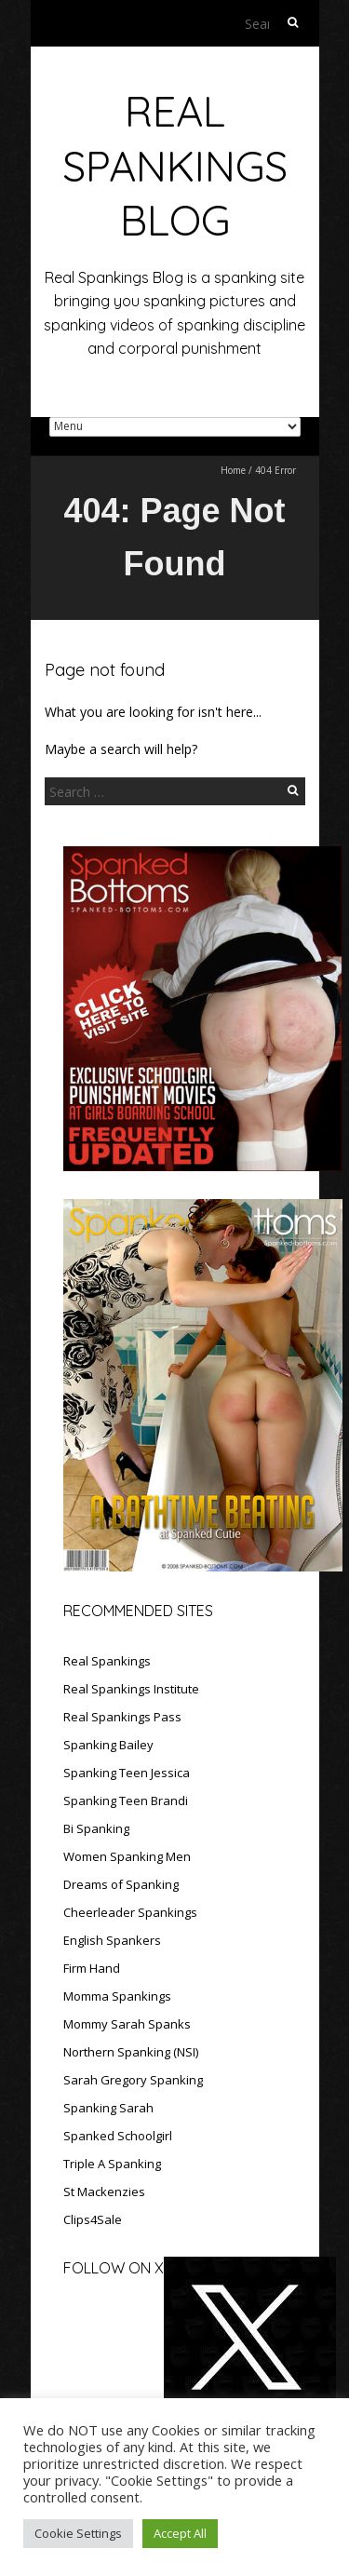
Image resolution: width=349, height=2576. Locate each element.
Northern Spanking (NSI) (130, 2051)
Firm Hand (91, 1968)
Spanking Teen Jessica (126, 1772)
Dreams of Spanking (121, 1884)
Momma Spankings (117, 1996)
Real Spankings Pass (122, 1716)
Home (233, 470)
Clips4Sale (92, 2219)
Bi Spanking (96, 1828)
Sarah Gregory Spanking (133, 2079)
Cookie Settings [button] (78, 2533)
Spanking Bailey (108, 1744)
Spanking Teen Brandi (125, 1800)
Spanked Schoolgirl (117, 2135)
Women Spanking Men (127, 1856)
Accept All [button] (180, 2533)
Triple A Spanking (112, 2163)
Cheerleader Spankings (130, 1912)
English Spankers (112, 1940)
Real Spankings (107, 1660)
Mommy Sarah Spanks (127, 2024)
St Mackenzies (104, 2191)
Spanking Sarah (108, 2107)
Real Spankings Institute (131, 1688)
